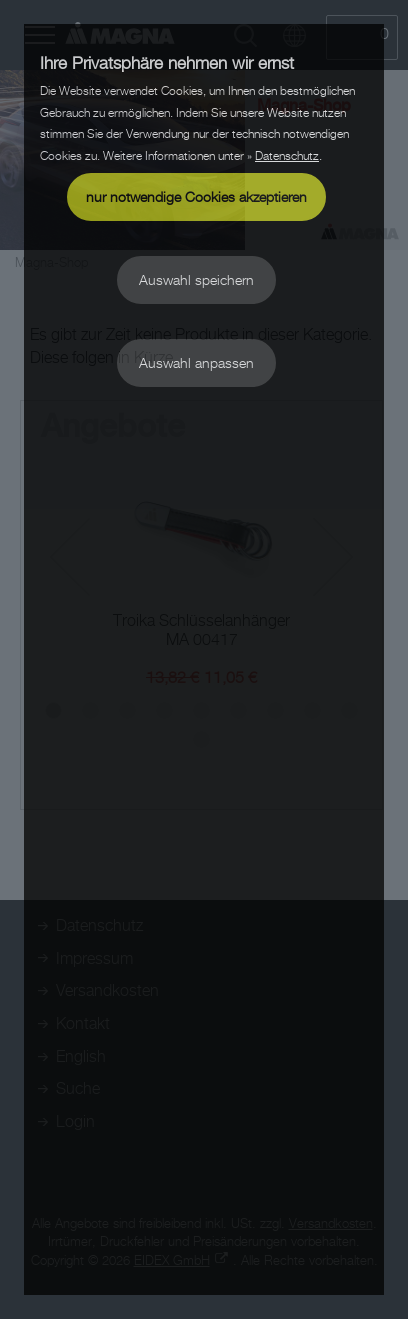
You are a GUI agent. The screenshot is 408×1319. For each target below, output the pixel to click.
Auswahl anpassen (196, 362)
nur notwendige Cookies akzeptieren (196, 196)
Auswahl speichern (196, 279)
